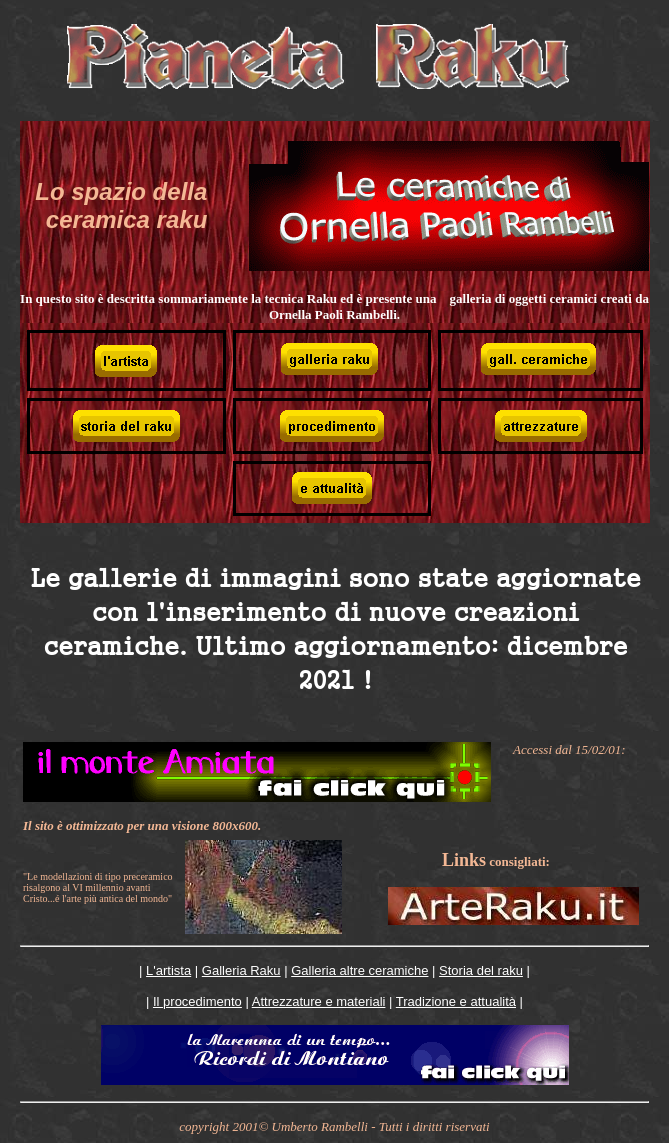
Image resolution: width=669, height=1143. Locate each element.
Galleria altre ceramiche (359, 970)
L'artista (168, 970)
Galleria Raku (241, 970)
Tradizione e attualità (456, 1001)
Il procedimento (197, 1001)
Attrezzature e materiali (319, 1001)
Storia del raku (481, 970)
